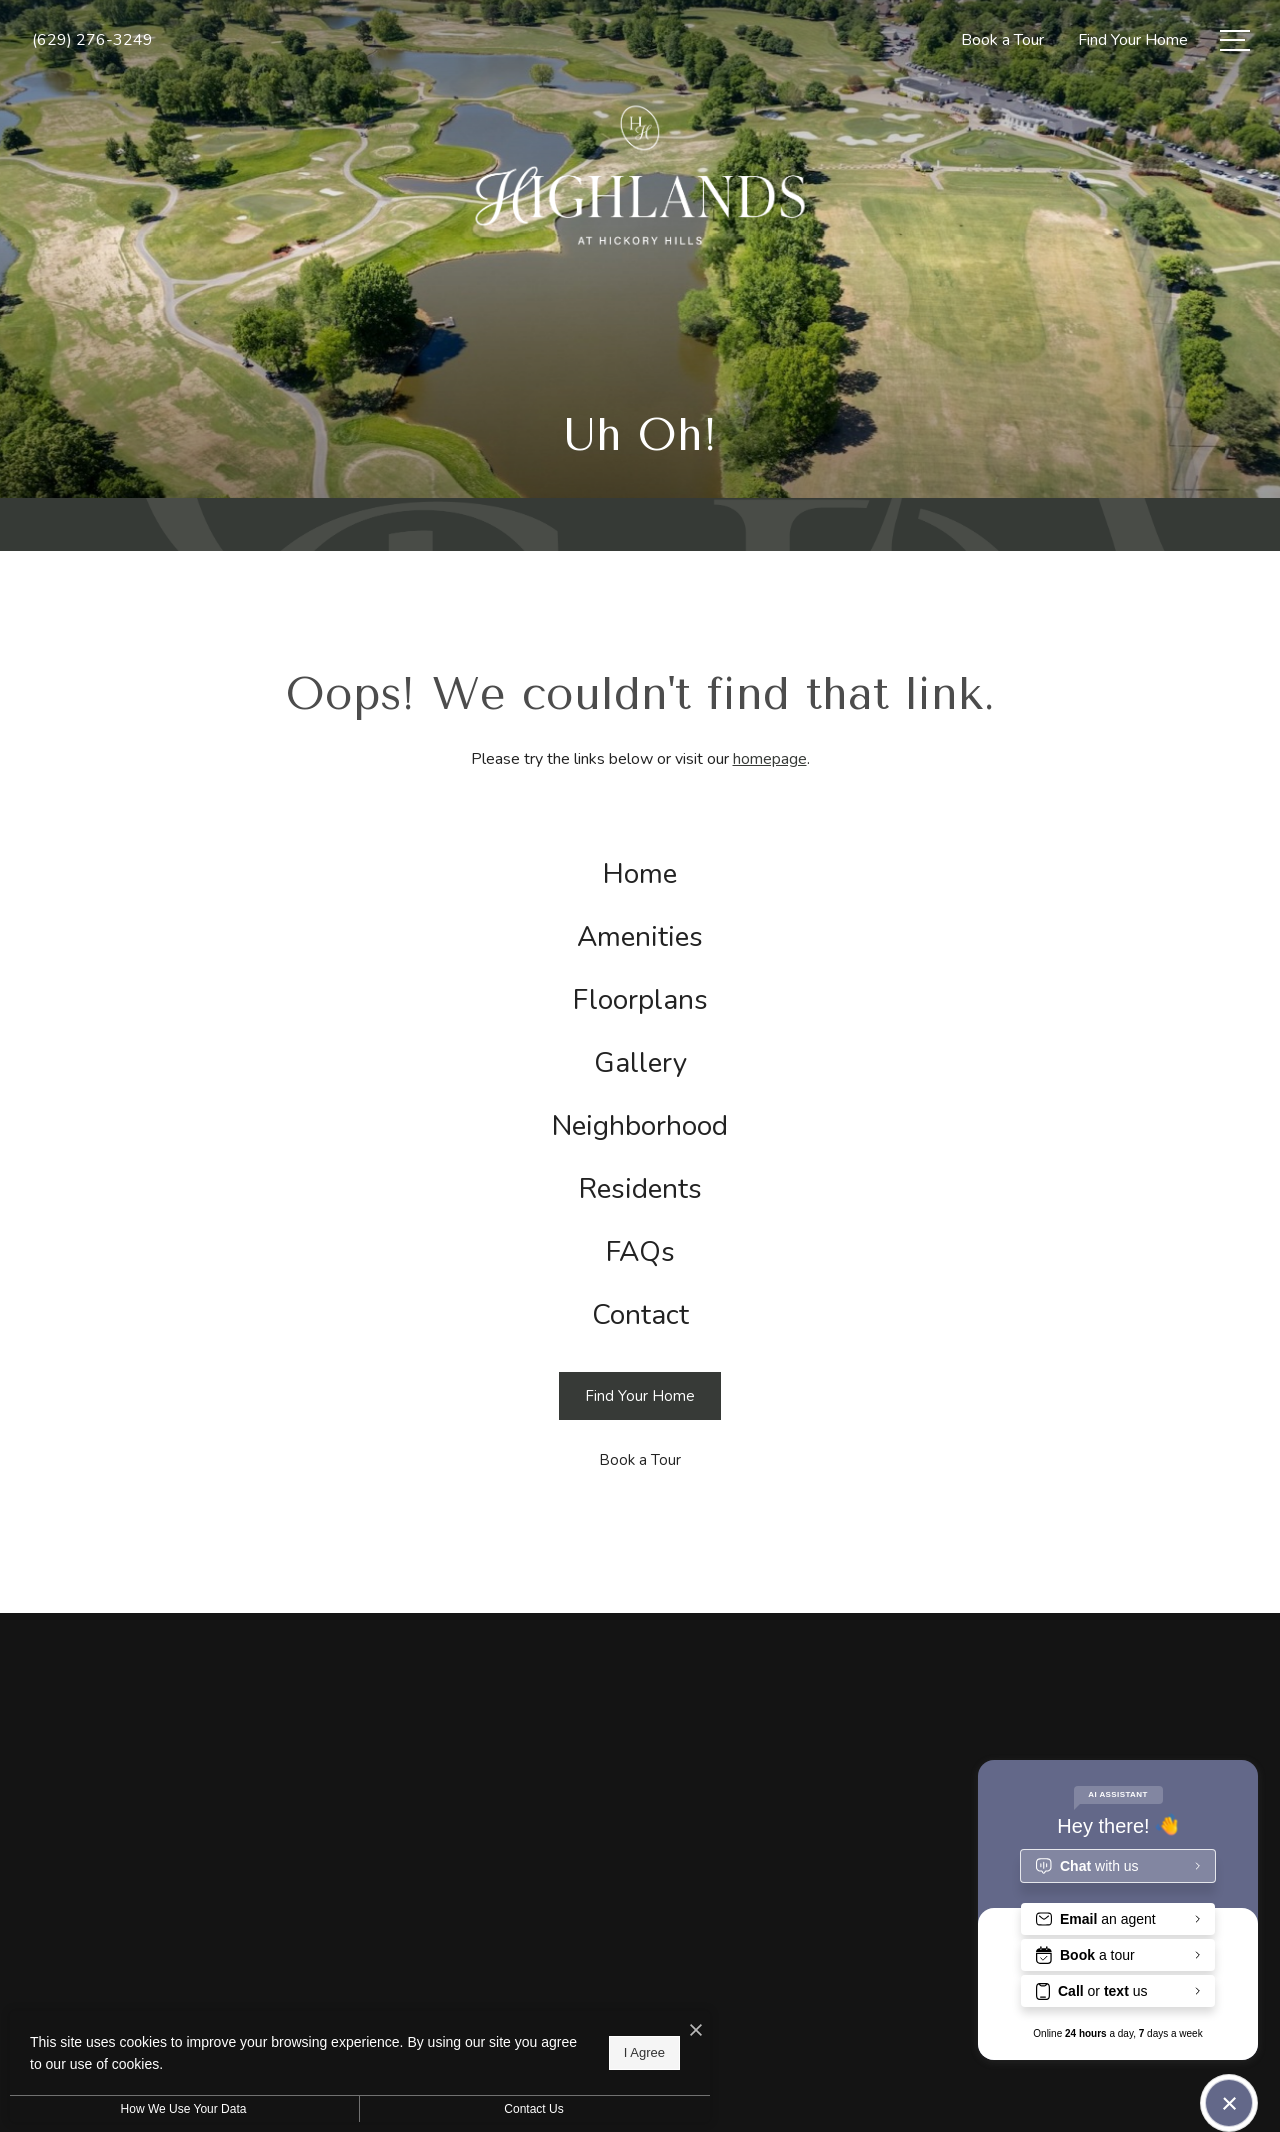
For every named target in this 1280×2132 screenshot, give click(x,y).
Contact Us (533, 2109)
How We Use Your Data (184, 2109)
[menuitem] (640, 874)
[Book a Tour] (640, 1460)
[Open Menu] (1235, 40)
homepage (770, 759)
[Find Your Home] (640, 1396)
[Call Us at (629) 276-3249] (92, 40)
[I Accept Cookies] (696, 2031)
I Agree (644, 2052)
